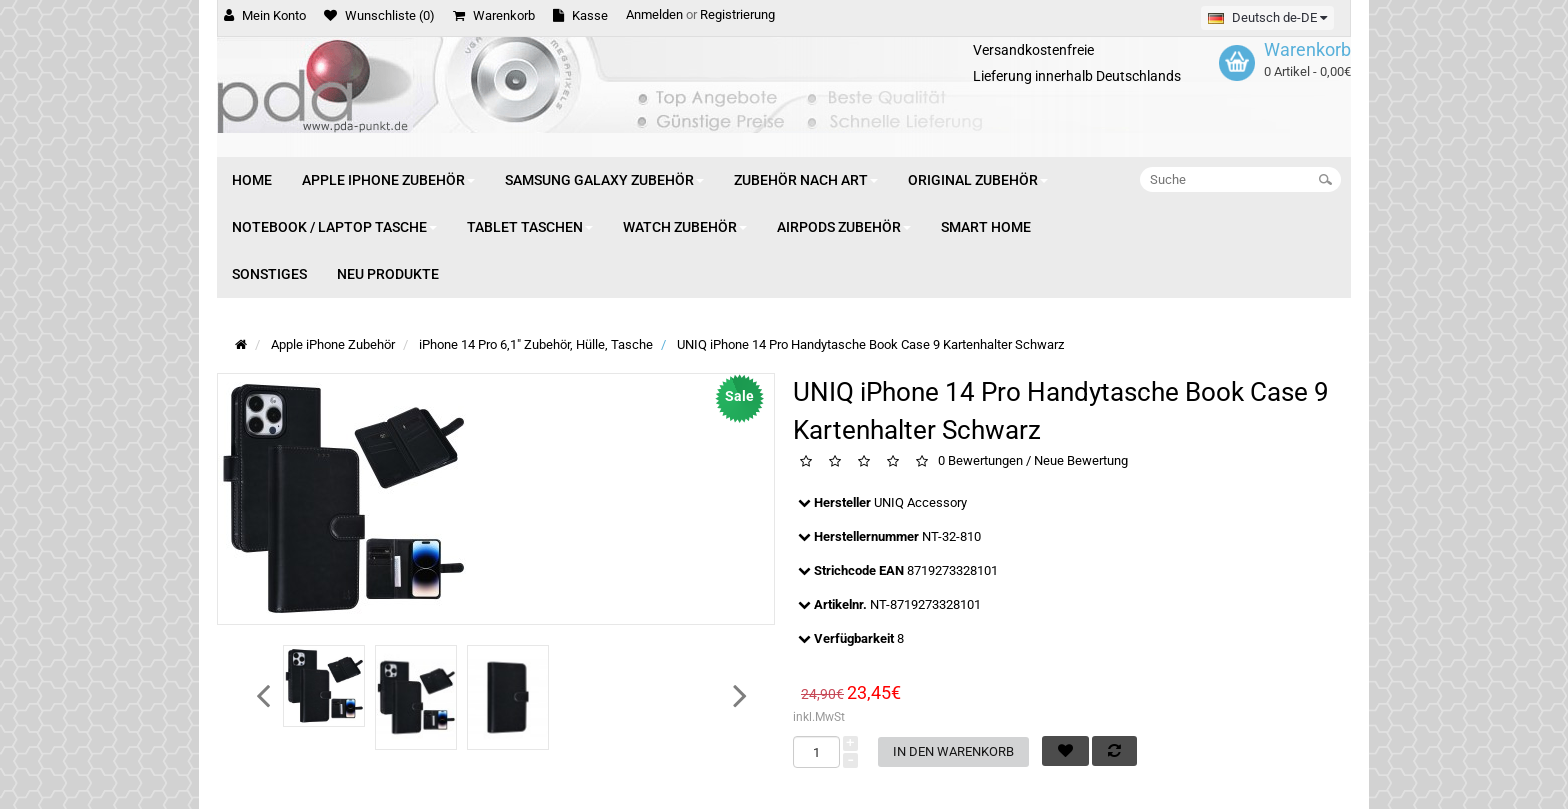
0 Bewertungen (980, 461)
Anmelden (654, 14)
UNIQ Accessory (920, 502)
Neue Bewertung (1081, 461)
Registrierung (737, 14)
